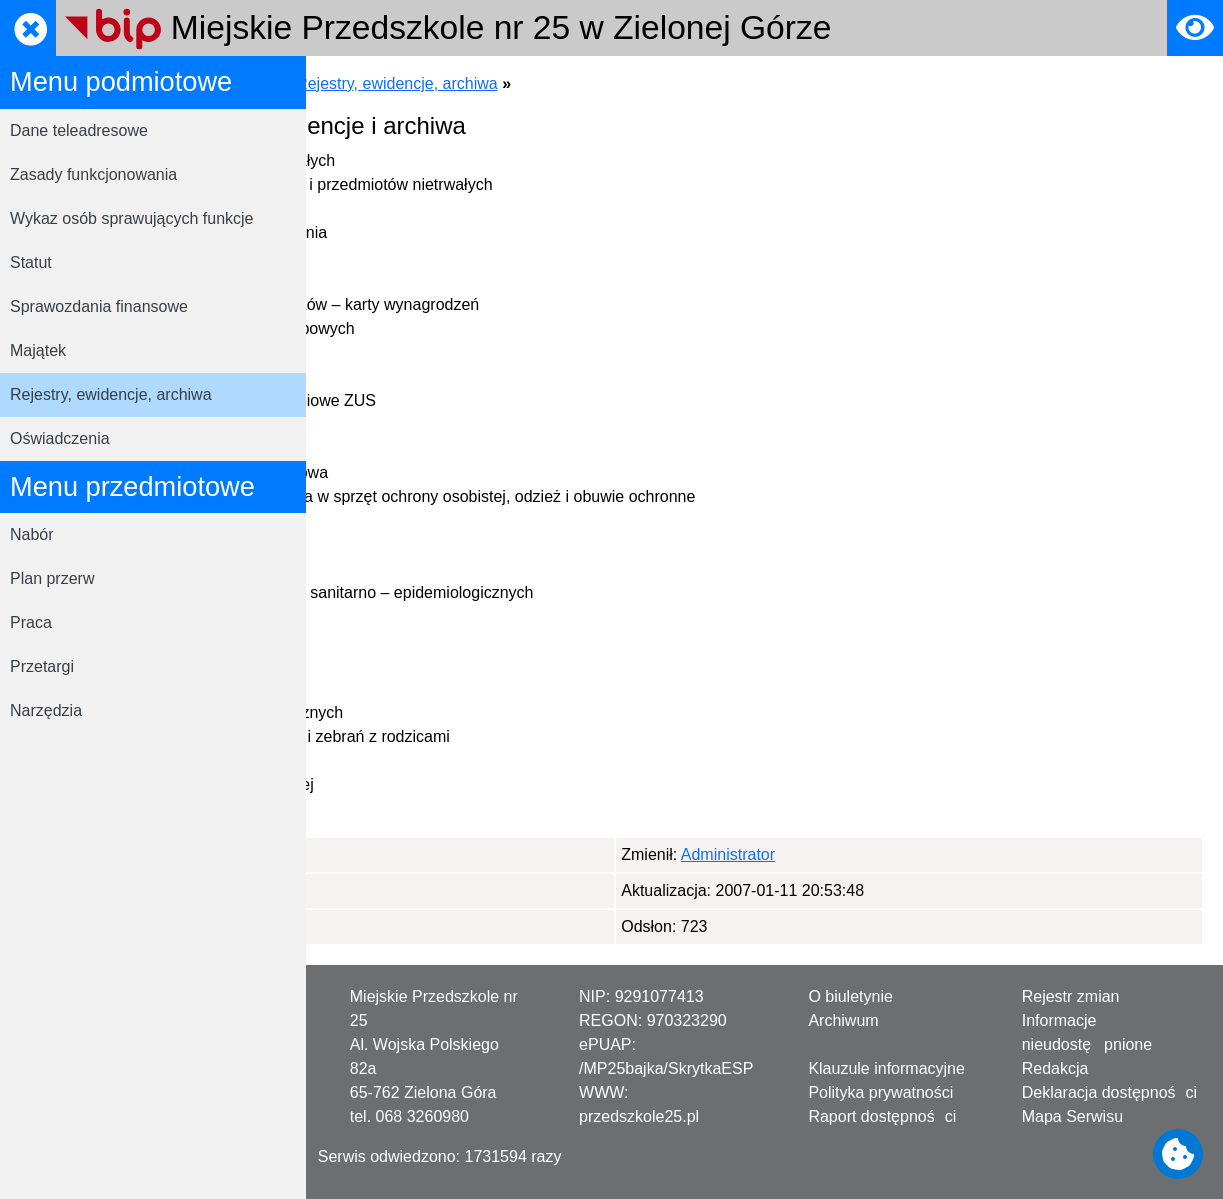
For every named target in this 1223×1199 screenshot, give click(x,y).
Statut (31, 262)
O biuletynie (850, 996)
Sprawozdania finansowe (99, 306)
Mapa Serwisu (1072, 1116)
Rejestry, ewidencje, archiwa (111, 394)
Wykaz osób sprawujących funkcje (132, 218)
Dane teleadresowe (79, 130)
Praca (31, 622)
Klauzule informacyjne (886, 1068)
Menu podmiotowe (511, 83)
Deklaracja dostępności (1109, 1092)
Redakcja (1055, 1068)
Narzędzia (46, 710)
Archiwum (843, 1020)
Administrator (425, 854)
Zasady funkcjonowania (93, 174)
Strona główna (377, 83)
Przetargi (42, 666)
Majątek (38, 350)
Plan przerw (52, 578)
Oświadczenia (60, 438)
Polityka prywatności (880, 1092)
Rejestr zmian (1071, 996)
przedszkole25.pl (639, 1116)
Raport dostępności (882, 1116)
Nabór (32, 534)
